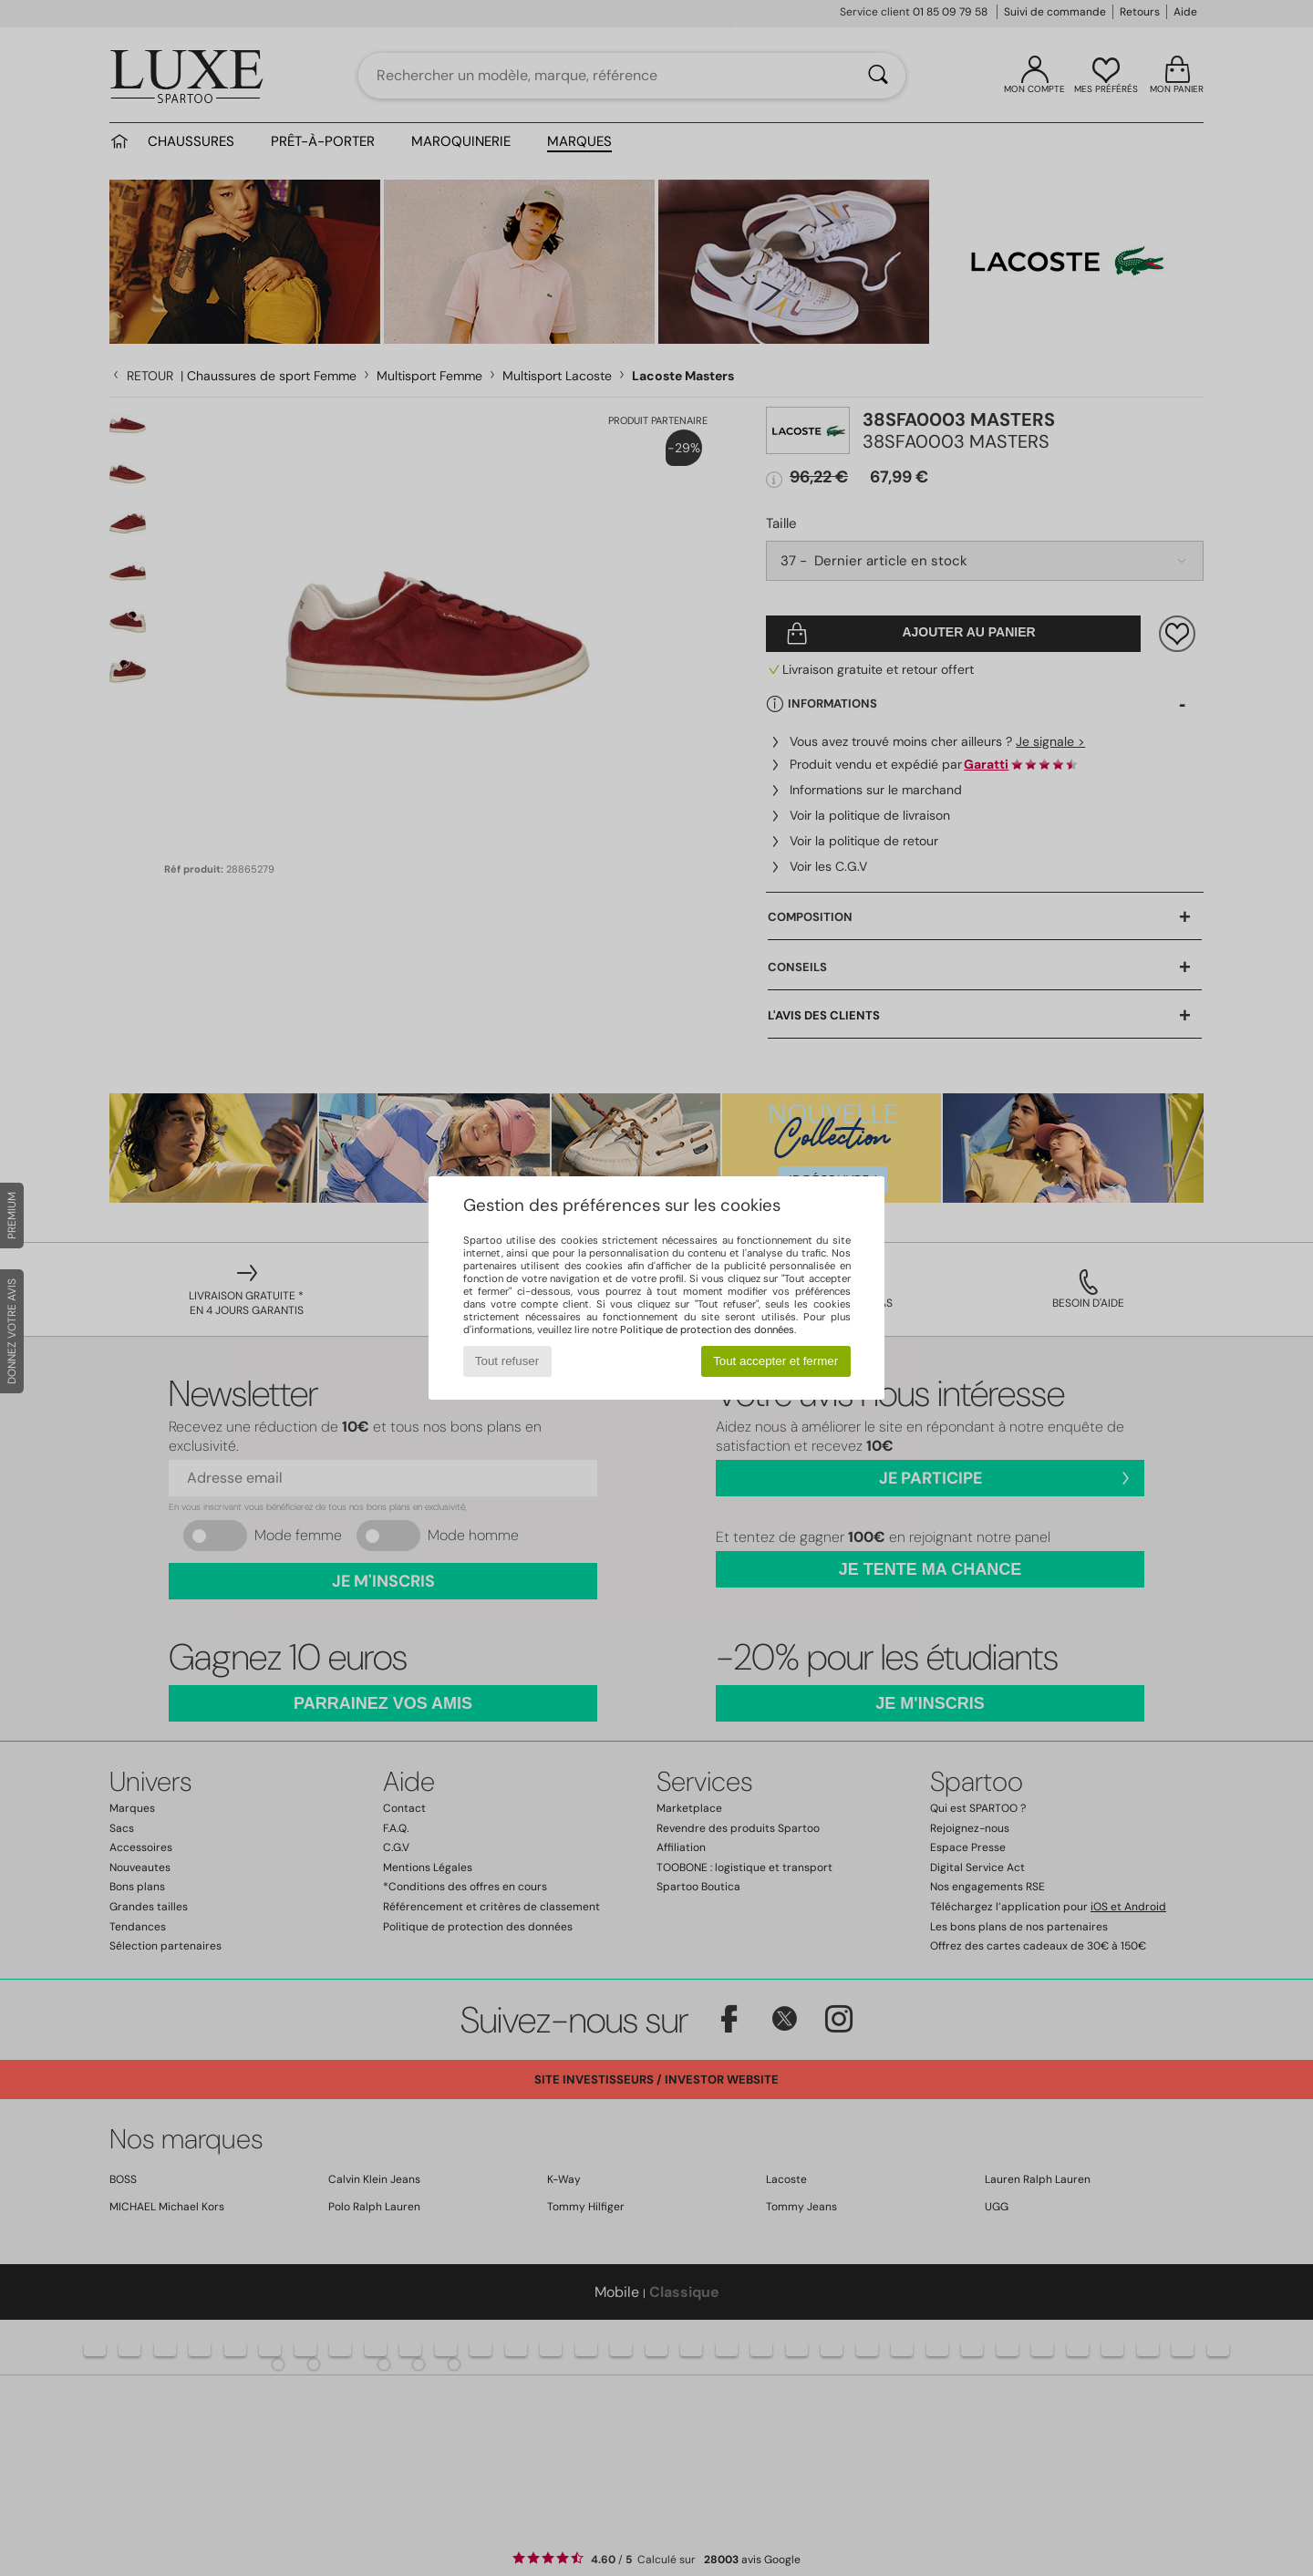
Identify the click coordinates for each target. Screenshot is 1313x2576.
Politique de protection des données (707, 1329)
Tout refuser (507, 1361)
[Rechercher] (878, 75)
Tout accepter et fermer (775, 1361)
